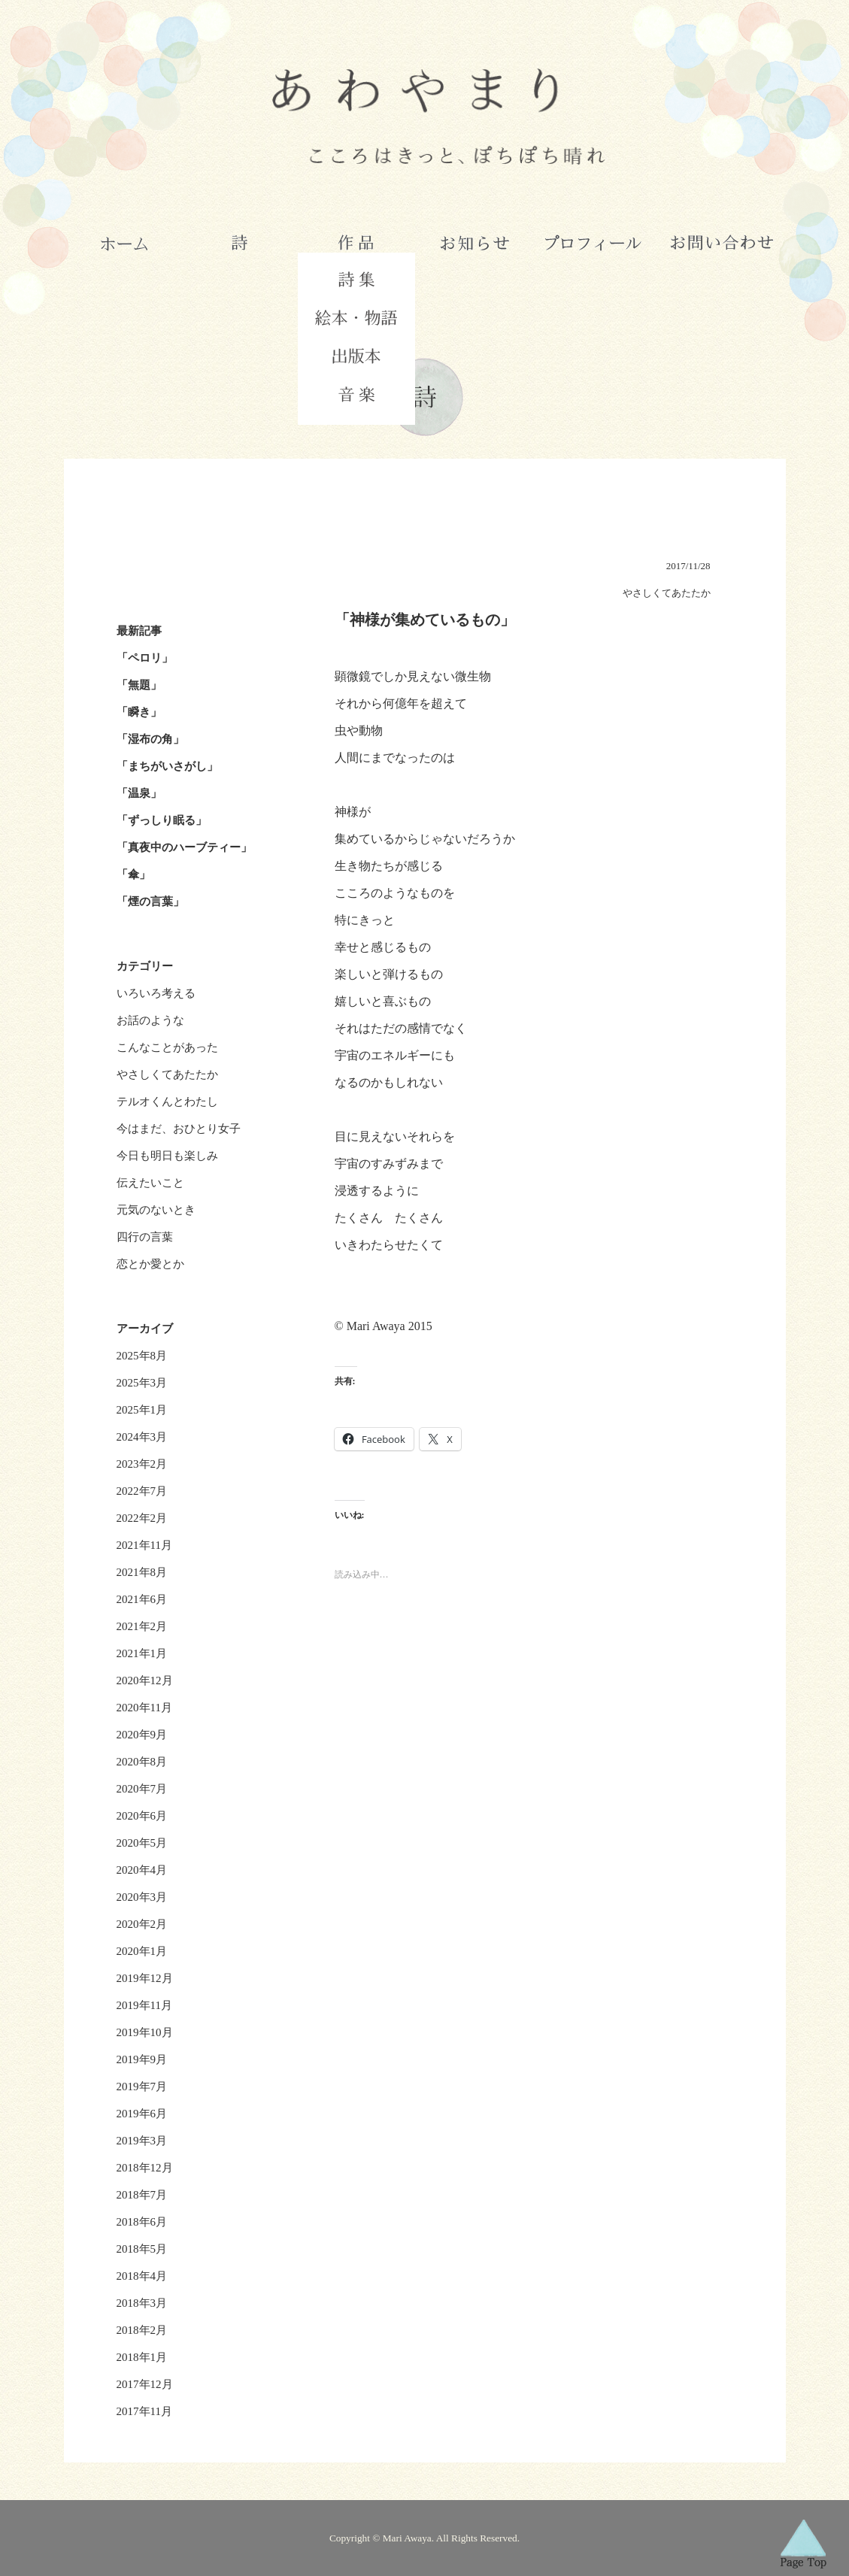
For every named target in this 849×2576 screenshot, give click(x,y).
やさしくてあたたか (167, 1074)
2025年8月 (142, 1356)
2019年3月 (142, 2141)
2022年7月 (142, 1491)
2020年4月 (142, 1870)
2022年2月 (142, 1518)
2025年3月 (142, 1383)
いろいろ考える (156, 993)
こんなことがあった (167, 1047)
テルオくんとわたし (167, 1102)
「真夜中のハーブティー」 (184, 847)
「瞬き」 (139, 712)
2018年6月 (142, 2222)
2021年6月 (142, 1599)
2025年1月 (142, 1410)
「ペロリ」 (145, 658)
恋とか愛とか (150, 1264)
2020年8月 (142, 1762)
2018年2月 (142, 2330)
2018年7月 (142, 2195)
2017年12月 (145, 2384)
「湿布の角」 (150, 739)
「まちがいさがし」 (167, 766)
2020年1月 (142, 1951)
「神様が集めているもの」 (425, 619)
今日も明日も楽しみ (167, 1156)
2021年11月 (144, 1545)
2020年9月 (142, 1735)
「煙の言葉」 (150, 902)
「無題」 (139, 685)
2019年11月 (144, 2005)
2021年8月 (142, 1572)
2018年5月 (142, 2249)
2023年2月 (142, 1464)
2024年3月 (142, 1437)
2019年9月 (142, 2059)
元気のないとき (156, 1210)
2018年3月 (142, 2303)
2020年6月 (142, 1816)
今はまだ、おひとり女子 (179, 1129)
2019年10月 (145, 2032)
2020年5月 (142, 1843)
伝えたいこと (150, 1183)
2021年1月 (142, 1653)
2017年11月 (144, 2411)
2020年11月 (144, 1708)
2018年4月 (142, 2276)
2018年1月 (142, 2357)
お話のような (150, 1020)
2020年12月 (145, 1680)
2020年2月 (142, 1924)
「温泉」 (139, 793)
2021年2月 (142, 1626)
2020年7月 (142, 1789)
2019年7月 (142, 2086)
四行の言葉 (145, 1237)
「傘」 (133, 874)
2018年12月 (145, 2168)
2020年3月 (142, 1897)
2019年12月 (145, 1978)
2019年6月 (142, 2114)
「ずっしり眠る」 (162, 820)
